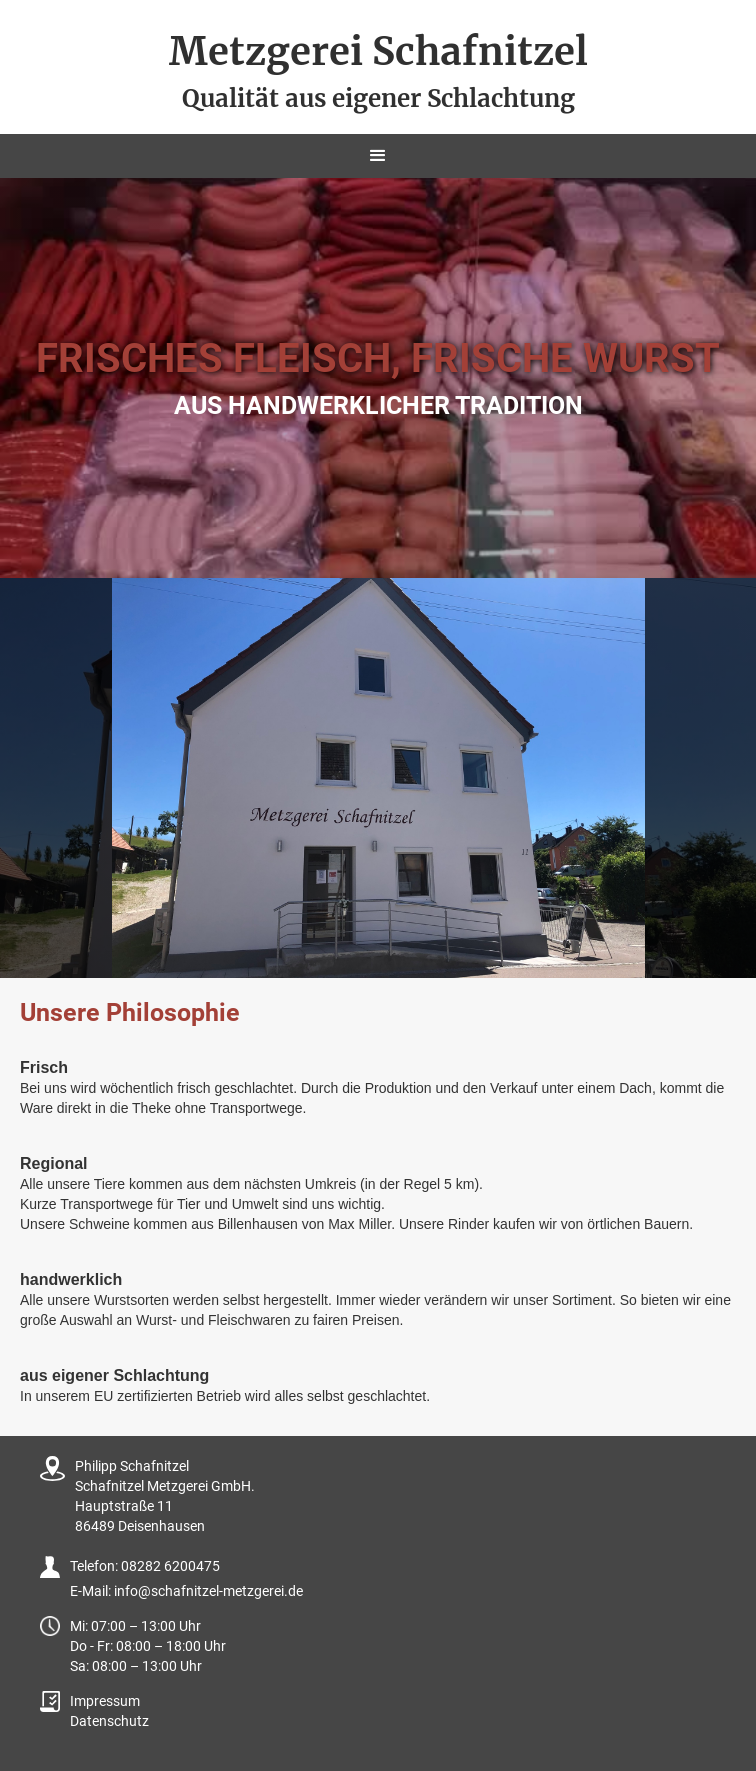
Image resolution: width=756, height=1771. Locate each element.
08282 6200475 (170, 1566)
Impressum (105, 1701)
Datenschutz (109, 1721)
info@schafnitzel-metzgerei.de (208, 1591)
